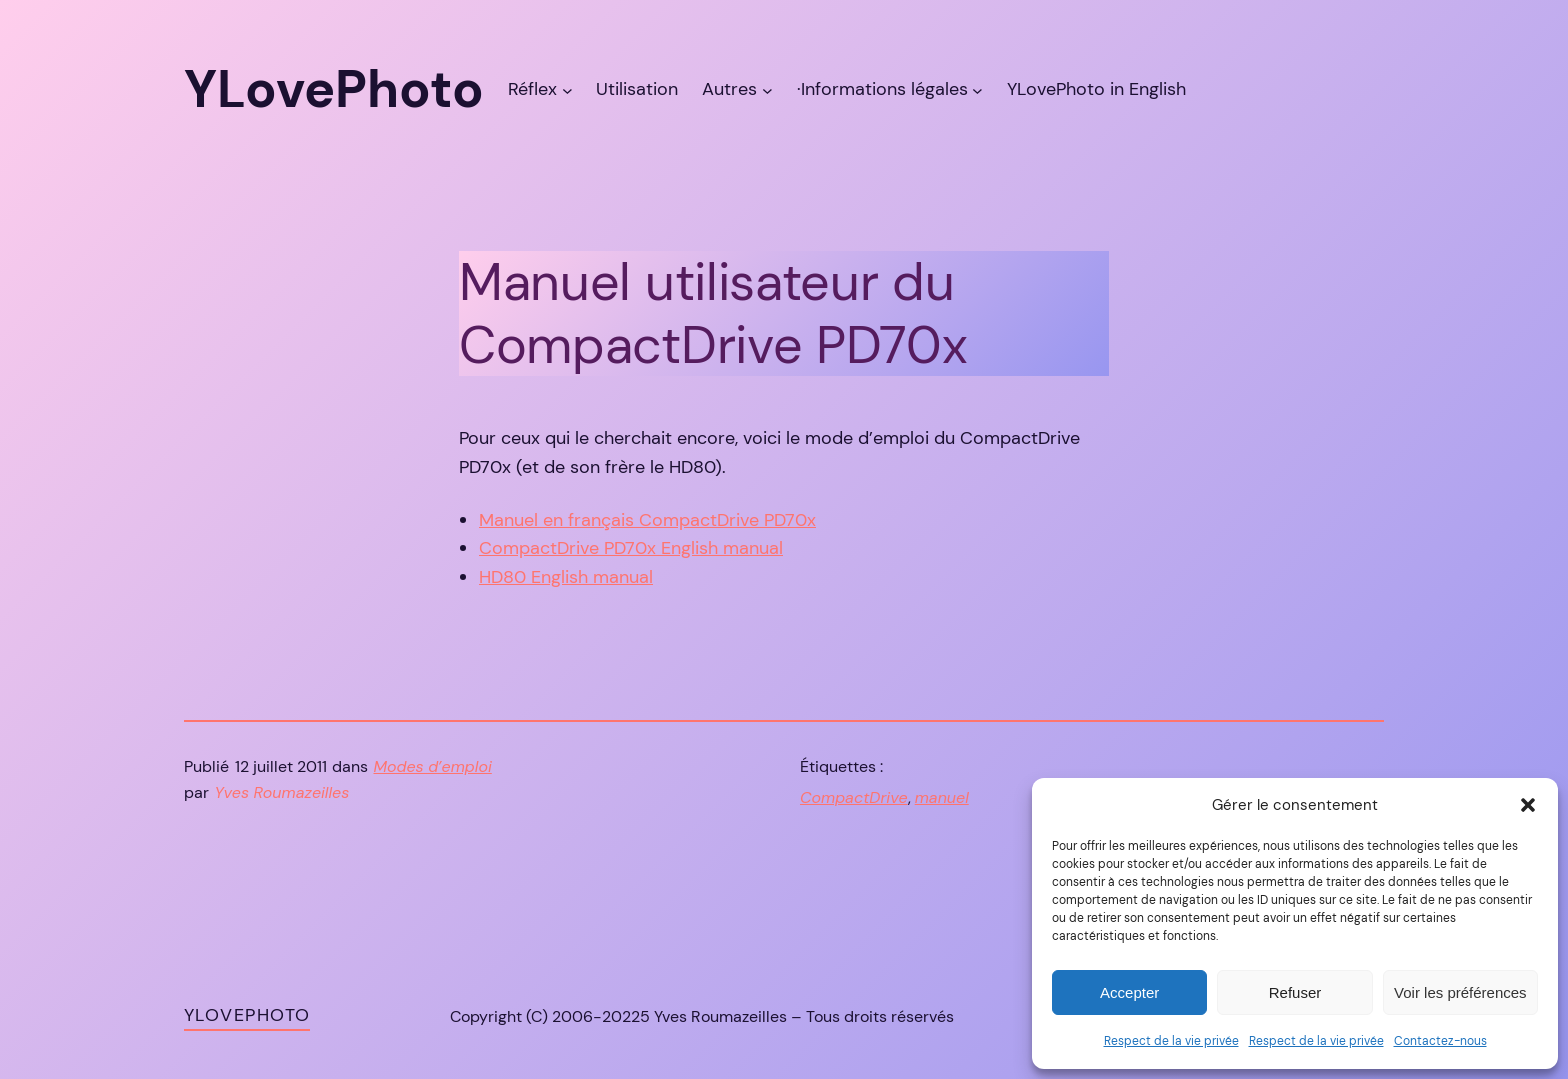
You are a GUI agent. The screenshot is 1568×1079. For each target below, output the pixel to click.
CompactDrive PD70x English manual (631, 548)
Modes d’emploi (433, 766)
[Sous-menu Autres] (767, 89)
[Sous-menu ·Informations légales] (977, 89)
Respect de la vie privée (1171, 1041)
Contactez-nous (1440, 1041)
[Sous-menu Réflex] (567, 89)
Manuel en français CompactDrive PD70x (647, 520)
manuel (942, 797)
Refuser (1295, 992)
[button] (1528, 805)
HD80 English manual (566, 577)
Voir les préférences (1460, 992)
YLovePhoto (247, 1015)
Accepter (1129, 992)
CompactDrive (854, 797)
